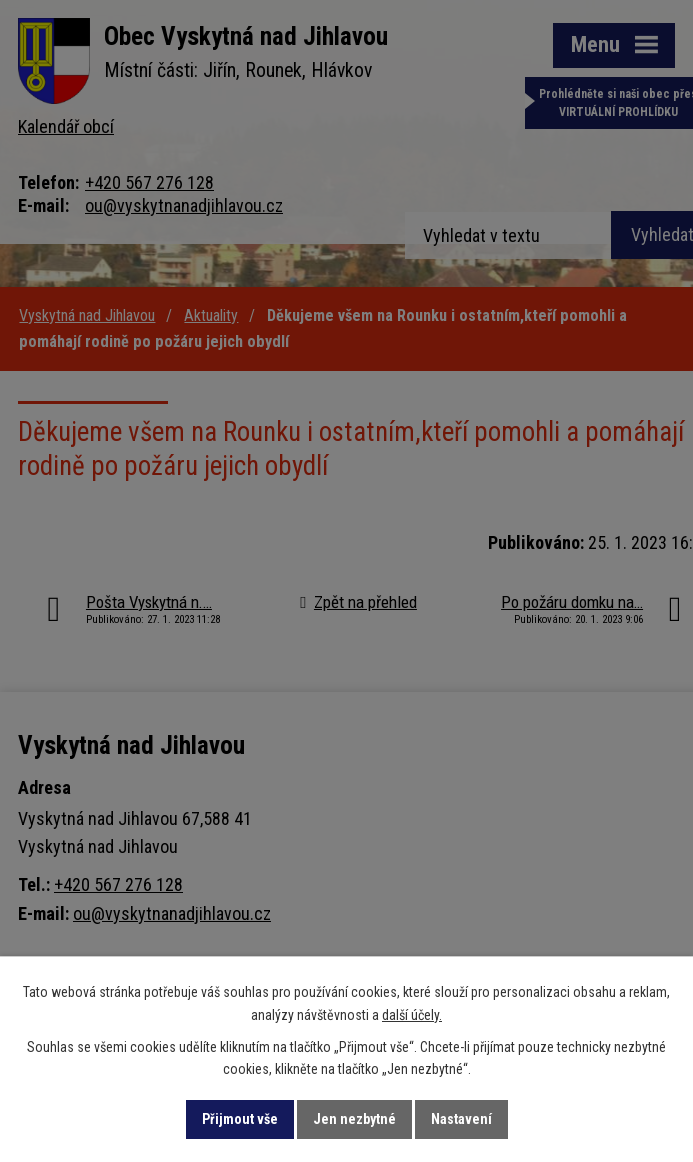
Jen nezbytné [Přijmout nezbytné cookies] (354, 1119)
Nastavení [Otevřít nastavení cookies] (461, 1119)
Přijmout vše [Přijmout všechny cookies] (240, 1119)
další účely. (412, 1015)
